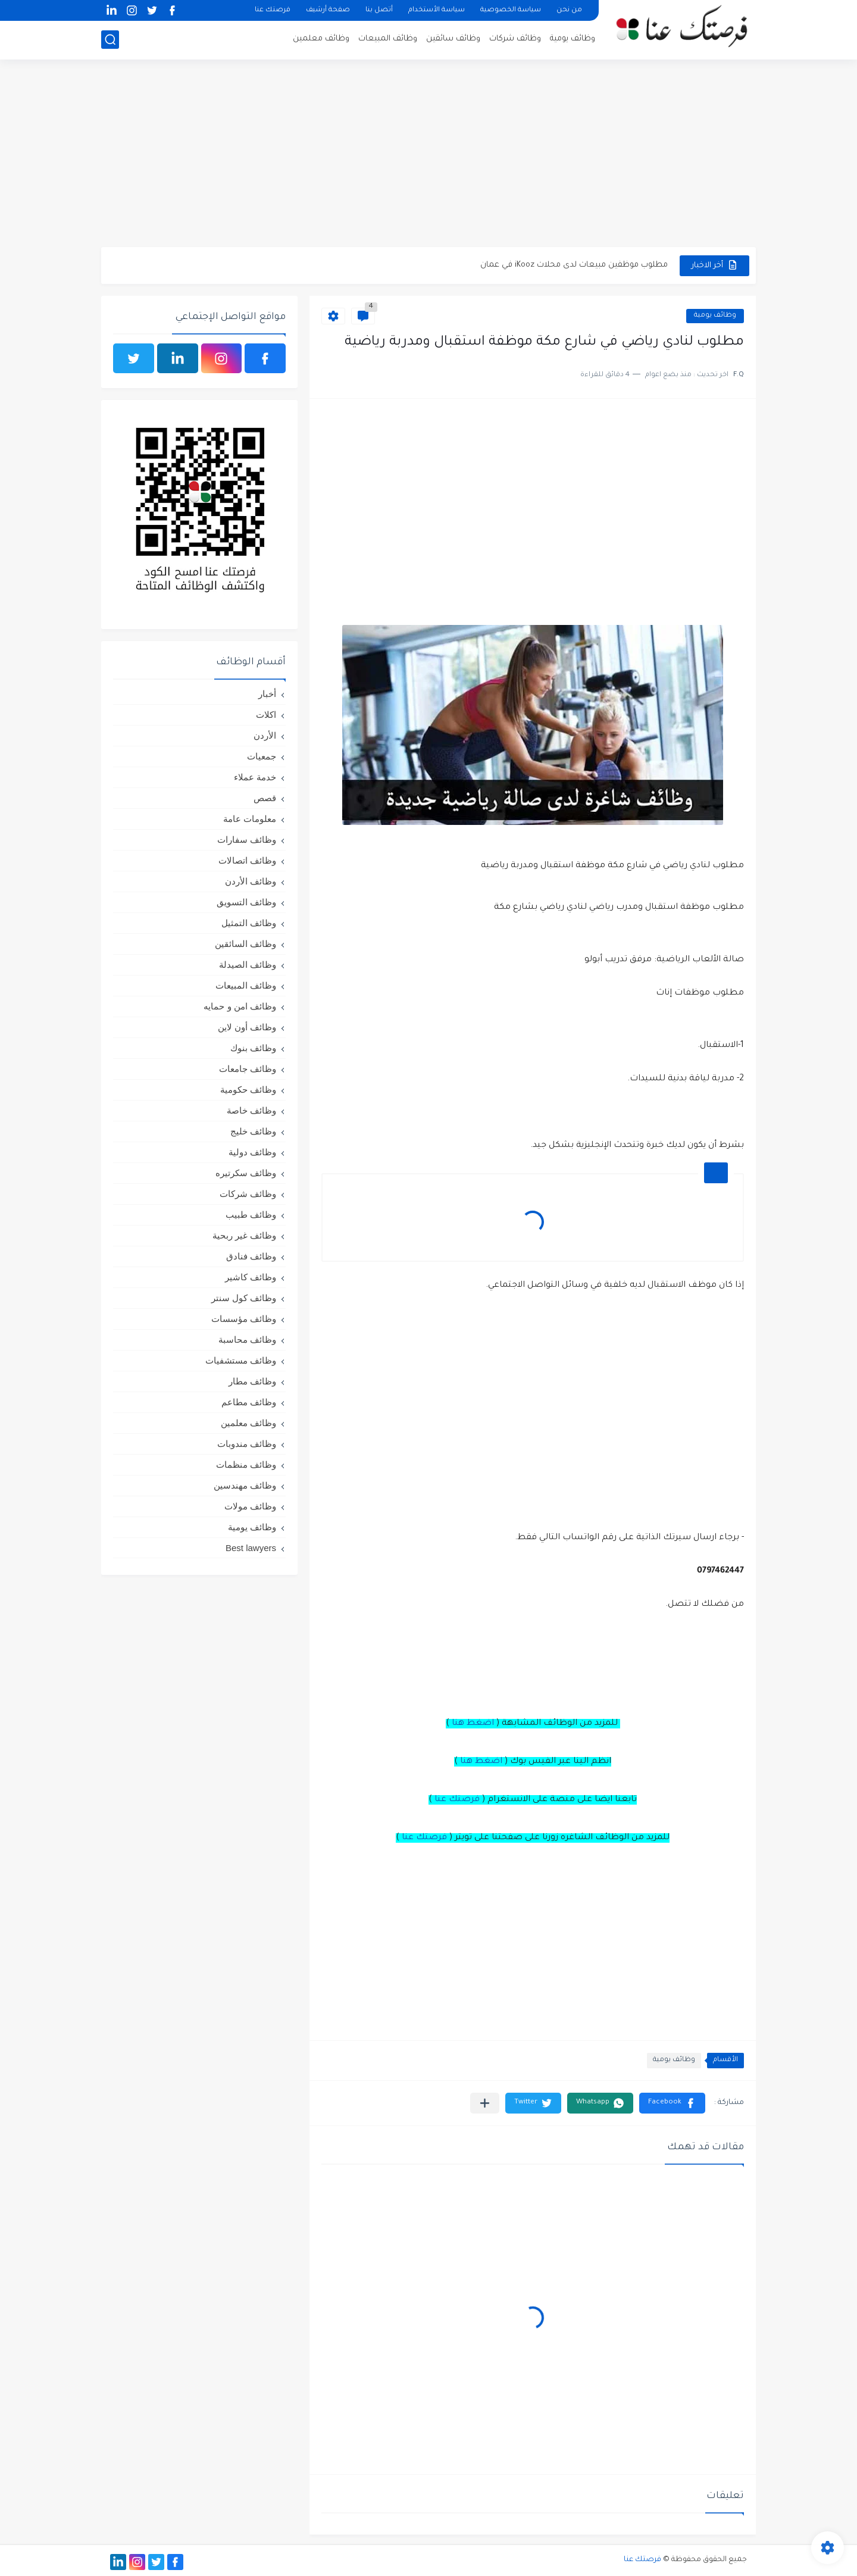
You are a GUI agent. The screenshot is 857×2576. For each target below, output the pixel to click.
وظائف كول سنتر (243, 1298)
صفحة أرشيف (328, 10)
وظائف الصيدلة (247, 964)
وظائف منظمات (246, 1464)
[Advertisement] (428, 154)
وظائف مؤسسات (243, 1319)
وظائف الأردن (250, 881)
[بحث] (110, 39)
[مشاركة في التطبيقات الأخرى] (484, 2103)
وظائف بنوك (253, 1048)
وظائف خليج (253, 1131)
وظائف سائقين (453, 39)
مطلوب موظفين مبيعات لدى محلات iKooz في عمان (574, 265)
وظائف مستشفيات (240, 1360)
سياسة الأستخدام (436, 10)
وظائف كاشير (250, 1277)
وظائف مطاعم (248, 1402)
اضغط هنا (473, 1723)
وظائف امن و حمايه (240, 1006)
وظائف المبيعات (387, 39)
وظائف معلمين (321, 39)
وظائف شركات (515, 39)
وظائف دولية (252, 1152)
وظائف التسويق (246, 902)
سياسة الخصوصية (510, 10)
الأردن (265, 735)
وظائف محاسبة (247, 1339)
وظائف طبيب (251, 1214)
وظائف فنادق (251, 1256)
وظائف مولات (250, 1506)
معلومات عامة (249, 819)
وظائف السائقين (245, 944)
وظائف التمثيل (248, 923)
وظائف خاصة (251, 1110)
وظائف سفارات (246, 839)
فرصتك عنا (272, 10)
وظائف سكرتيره (245, 1173)
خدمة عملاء (255, 777)
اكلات (266, 714)
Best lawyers (251, 1548)
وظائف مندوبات (246, 1444)
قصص (265, 798)
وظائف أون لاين (247, 1027)
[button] (672, 2103)
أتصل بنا (379, 10)
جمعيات (261, 756)
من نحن (569, 10)
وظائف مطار (252, 1381)
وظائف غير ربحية (244, 1235)
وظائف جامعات (247, 1069)
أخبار (267, 694)
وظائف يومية (572, 39)
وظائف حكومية (248, 1089)
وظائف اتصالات (247, 860)
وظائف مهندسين (245, 1485)
